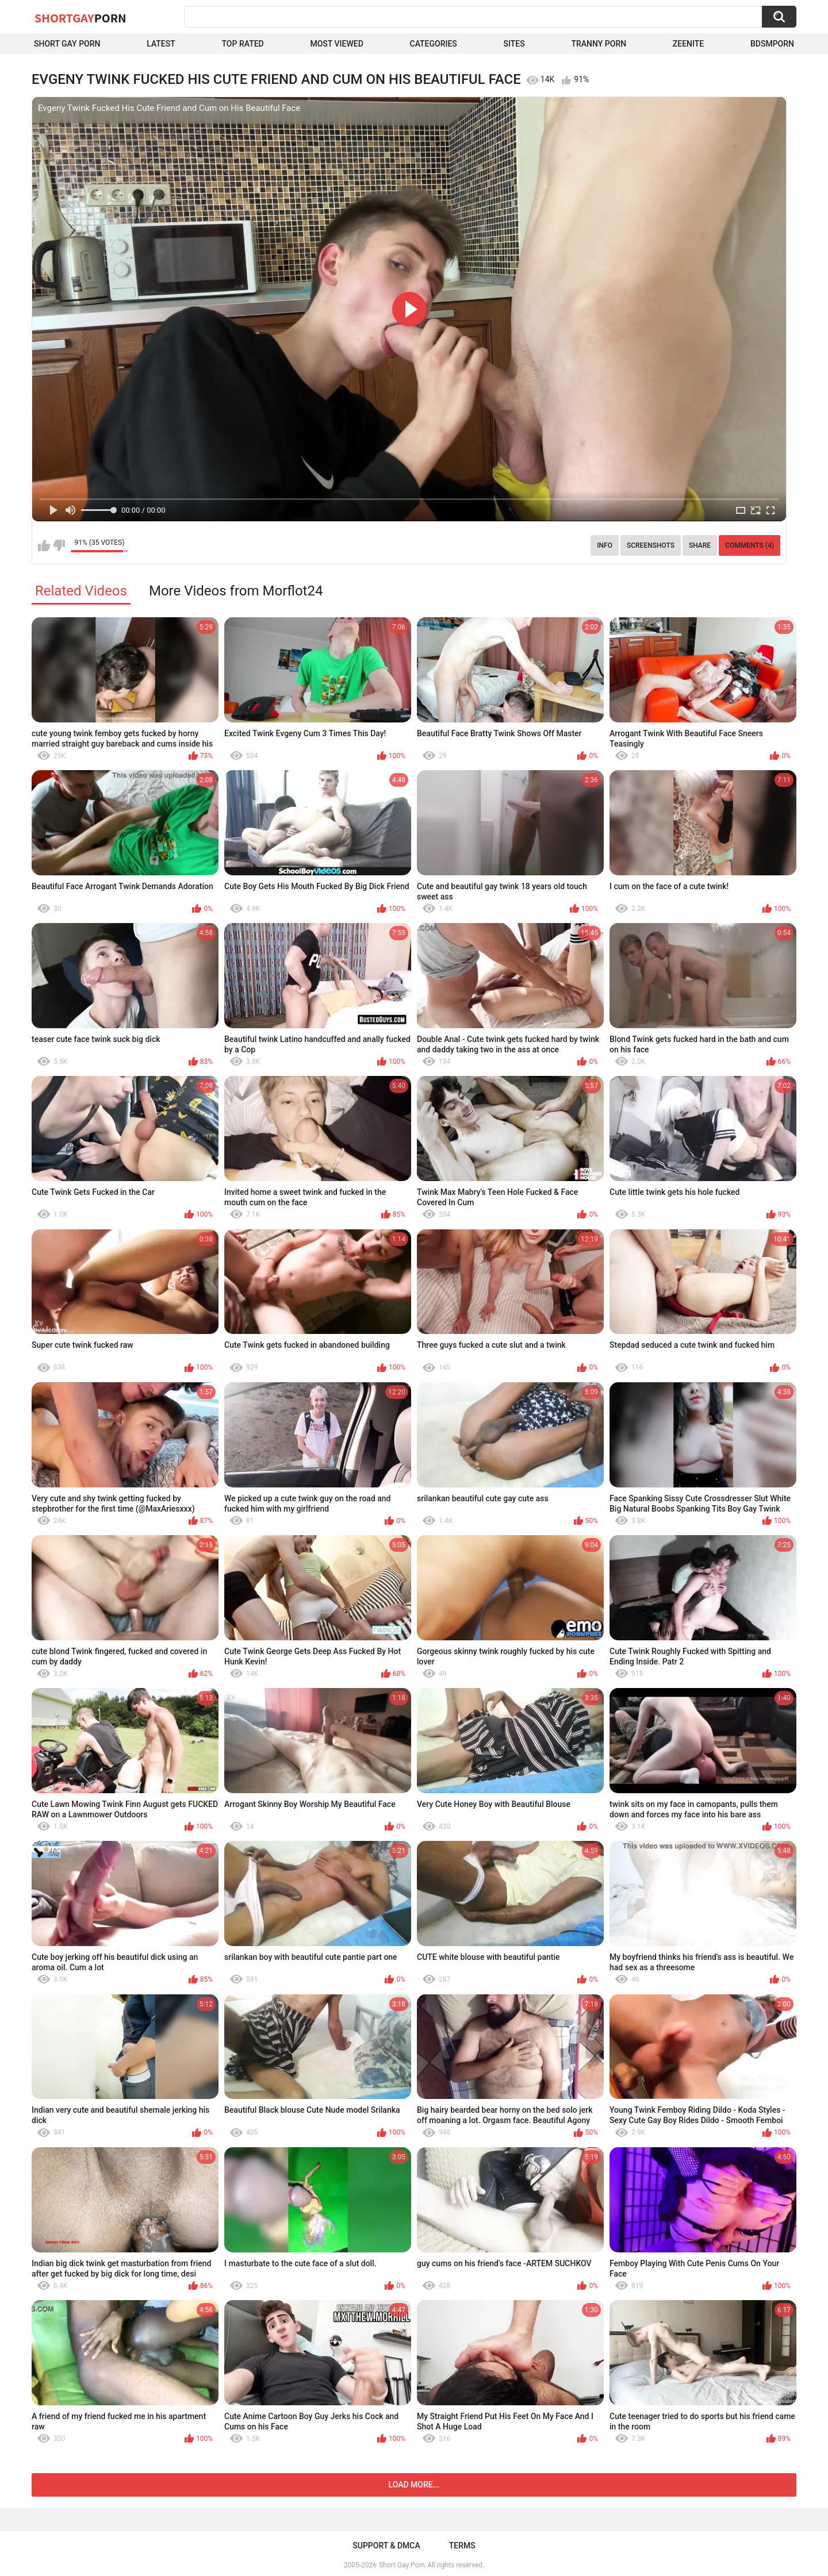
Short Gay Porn (67, 43)
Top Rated (243, 43)
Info (604, 545)
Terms (462, 2545)
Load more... (414, 2484)
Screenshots (650, 545)
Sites (514, 43)
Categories (433, 43)
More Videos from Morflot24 (236, 591)
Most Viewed (336, 43)
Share (700, 545)
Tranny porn (598, 43)
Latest (161, 43)
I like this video (44, 545)
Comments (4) (749, 545)
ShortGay (80, 18)
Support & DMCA (386, 2545)
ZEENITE (688, 43)
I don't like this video (59, 545)
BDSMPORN (772, 43)
